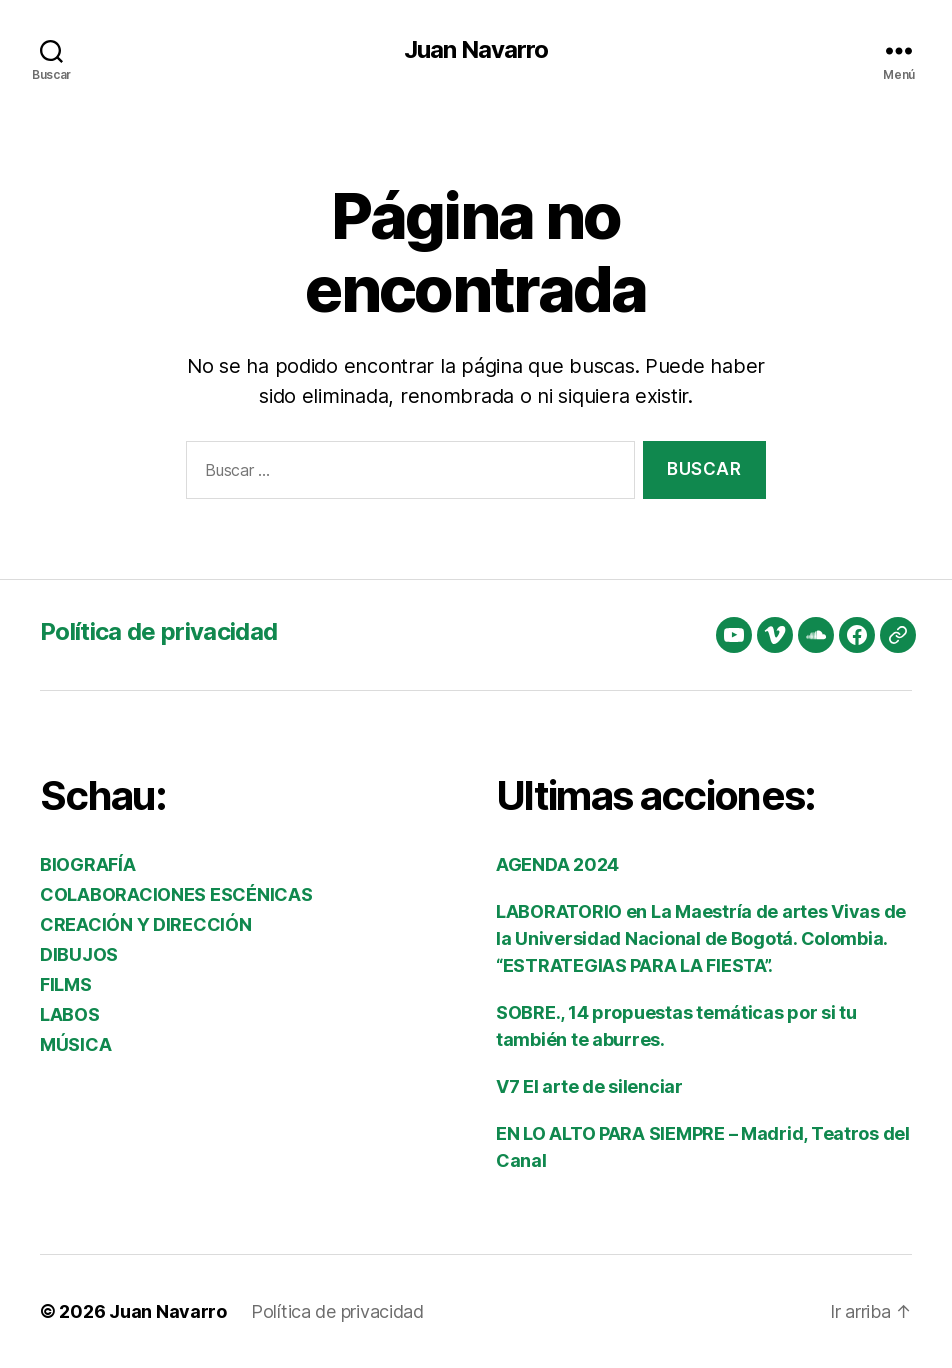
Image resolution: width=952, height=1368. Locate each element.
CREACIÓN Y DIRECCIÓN (146, 924)
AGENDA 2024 (557, 864)
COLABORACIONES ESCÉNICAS (176, 894)
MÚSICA (75, 1044)
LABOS (70, 1014)
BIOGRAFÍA (88, 864)
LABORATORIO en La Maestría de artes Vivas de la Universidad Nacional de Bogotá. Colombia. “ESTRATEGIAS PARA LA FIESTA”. (701, 938)
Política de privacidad (158, 631)
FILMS (66, 984)
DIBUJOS (79, 954)
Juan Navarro (476, 50)
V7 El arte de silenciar (589, 1086)
